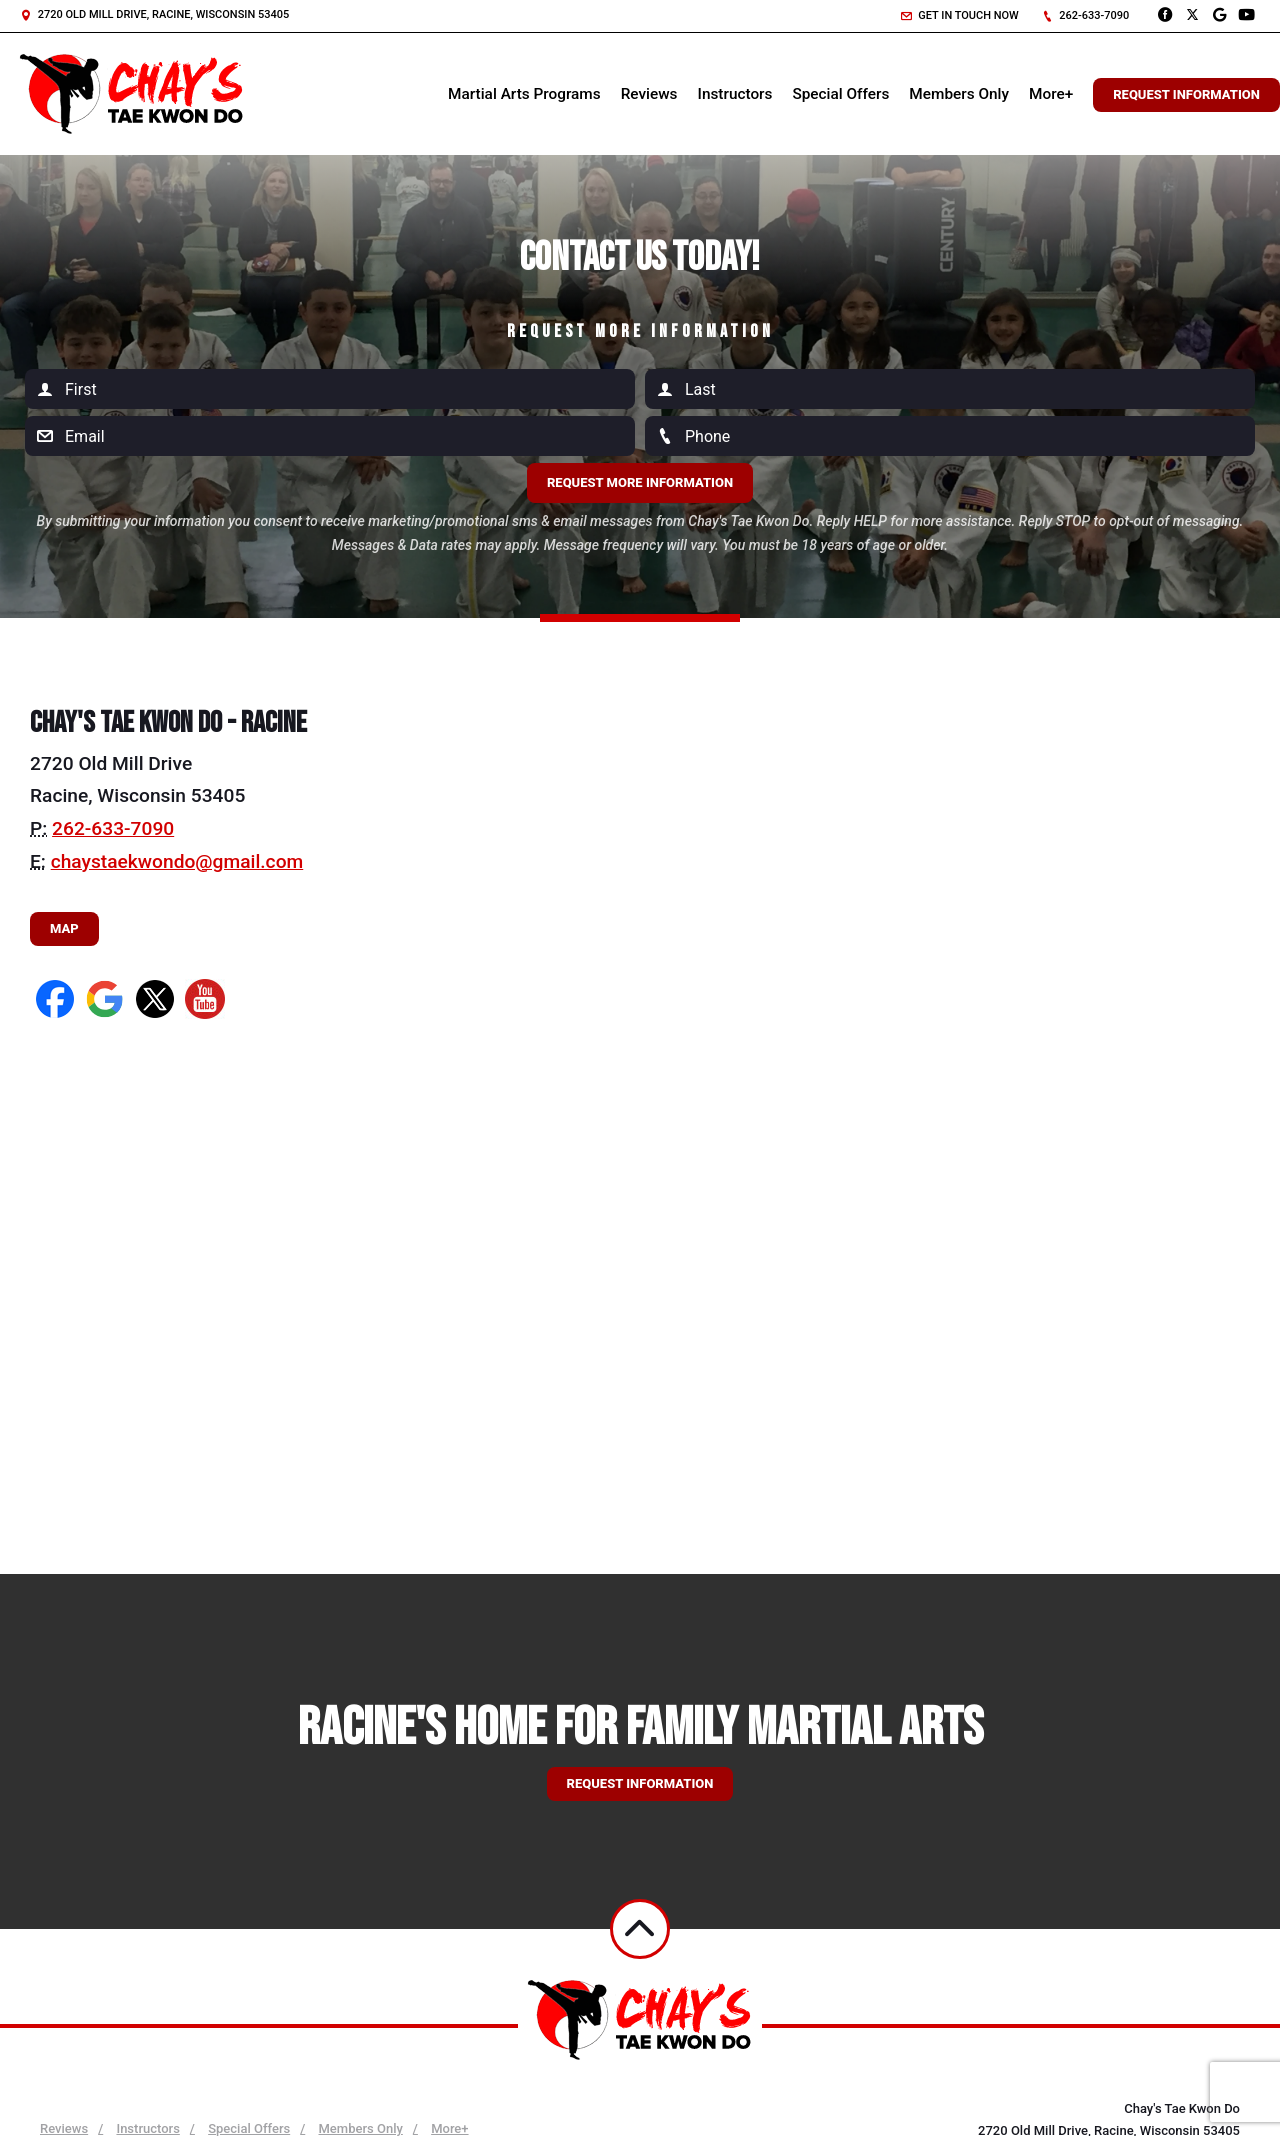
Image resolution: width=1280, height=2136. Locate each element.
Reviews (649, 94)
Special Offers (840, 94)
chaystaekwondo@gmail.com (177, 861)
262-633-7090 (1086, 15)
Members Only (959, 94)
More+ (1051, 94)
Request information (640, 1783)
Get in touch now (960, 15)
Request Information (1186, 94)
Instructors (735, 94)
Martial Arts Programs (524, 94)
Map (64, 928)
